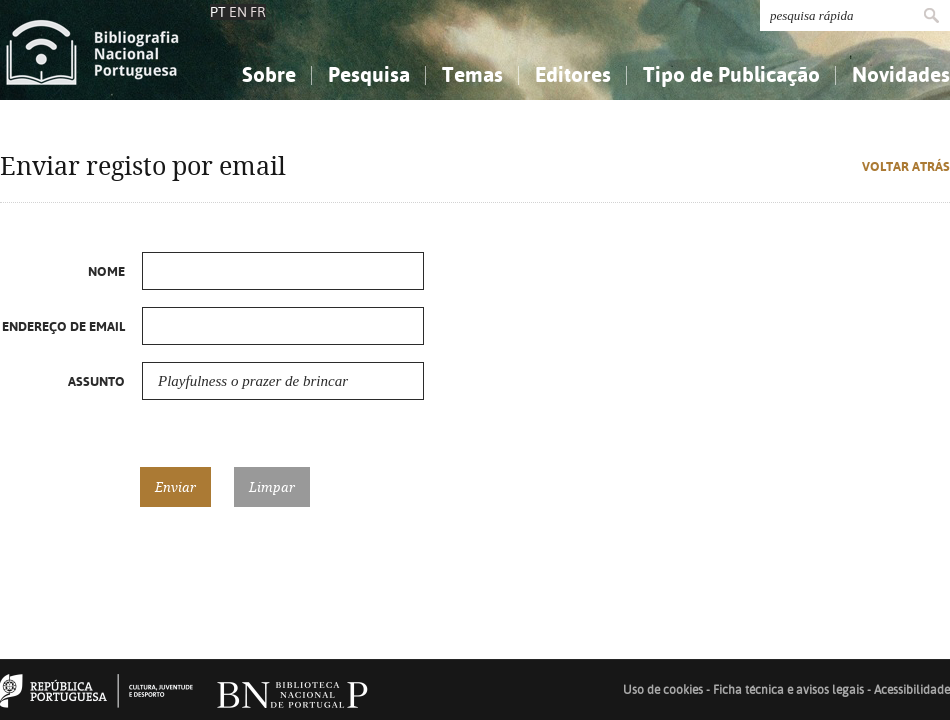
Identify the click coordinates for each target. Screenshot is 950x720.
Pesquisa (369, 74)
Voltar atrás (906, 166)
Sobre (269, 74)
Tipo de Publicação (731, 74)
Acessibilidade (912, 690)
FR (258, 12)
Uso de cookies (663, 690)
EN (238, 12)
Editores (573, 74)
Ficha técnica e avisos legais (788, 690)
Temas (472, 74)
